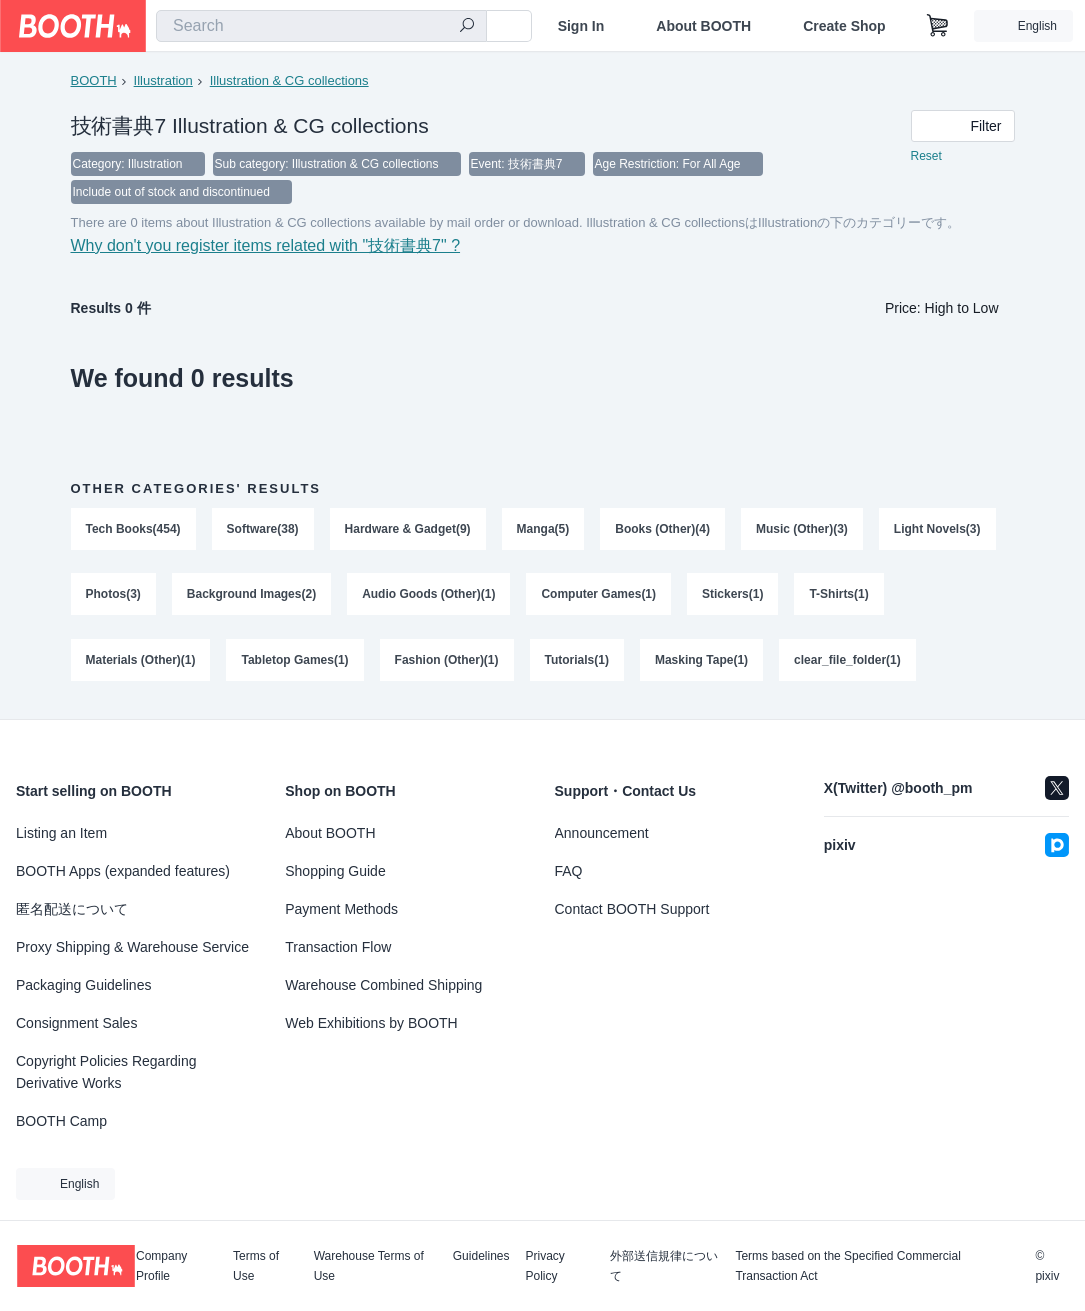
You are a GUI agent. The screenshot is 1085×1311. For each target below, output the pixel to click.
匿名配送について (72, 909)
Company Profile (161, 1266)
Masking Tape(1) (701, 661)
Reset (926, 156)
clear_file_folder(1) (847, 661)
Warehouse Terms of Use (369, 1266)
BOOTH (94, 80)
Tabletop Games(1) (295, 661)
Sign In (581, 26)
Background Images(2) (251, 595)
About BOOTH (703, 26)
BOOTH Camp (61, 1121)
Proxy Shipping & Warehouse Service (132, 947)
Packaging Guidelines (83, 985)
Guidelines (481, 1256)
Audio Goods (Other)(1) (428, 595)
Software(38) (263, 529)
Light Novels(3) (937, 529)
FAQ (569, 871)
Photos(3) (113, 595)
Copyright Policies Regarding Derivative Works (106, 1072)
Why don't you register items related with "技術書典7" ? (266, 245)
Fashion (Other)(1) (447, 661)
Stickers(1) (732, 595)
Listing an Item (61, 833)
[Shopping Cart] (938, 26)
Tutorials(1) (577, 661)
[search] (467, 27)
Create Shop (844, 26)
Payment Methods (341, 909)
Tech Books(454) (133, 529)
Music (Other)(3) (802, 529)
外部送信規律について (664, 1266)
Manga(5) (543, 529)
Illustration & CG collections (289, 80)
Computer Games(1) (599, 595)
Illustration (163, 80)
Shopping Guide (335, 871)
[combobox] (321, 26)
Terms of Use (256, 1266)
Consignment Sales (76, 1023)
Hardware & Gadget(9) (408, 529)
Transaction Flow (338, 947)
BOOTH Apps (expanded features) (123, 871)
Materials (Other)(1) (141, 661)
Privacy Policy (544, 1266)
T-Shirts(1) (839, 595)
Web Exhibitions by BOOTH (371, 1023)
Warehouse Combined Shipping (383, 985)
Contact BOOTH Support (632, 909)
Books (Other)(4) (662, 529)
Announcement (602, 833)
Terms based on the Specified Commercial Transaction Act (847, 1266)
